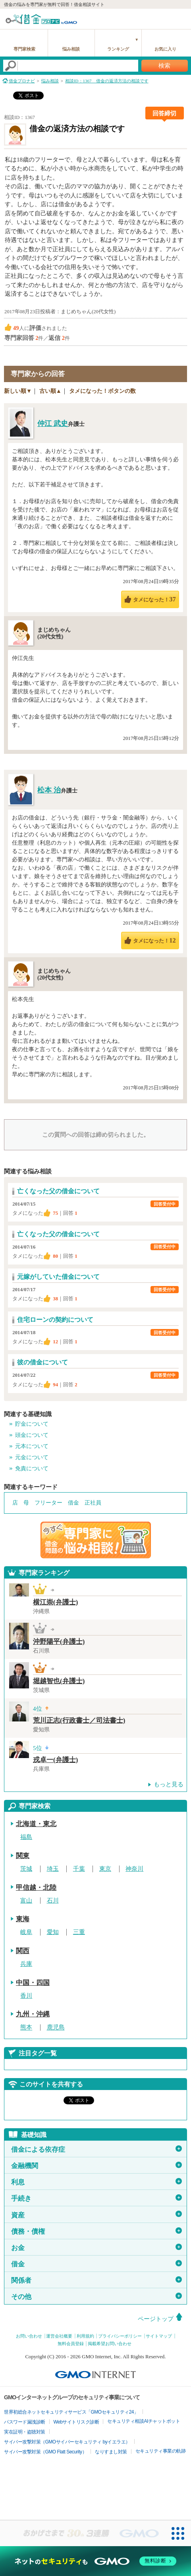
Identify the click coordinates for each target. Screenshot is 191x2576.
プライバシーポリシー (120, 2336)
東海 (22, 1919)
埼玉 (53, 1869)
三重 (79, 1932)
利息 (96, 2182)
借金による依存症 (96, 2149)
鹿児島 (56, 2027)
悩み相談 (71, 49)
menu (181, 18)
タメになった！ (154, 599)
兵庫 (26, 1964)
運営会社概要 (59, 2336)
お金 (96, 2248)
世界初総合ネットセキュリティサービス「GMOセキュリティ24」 (71, 2412)
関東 (22, 1856)
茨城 (26, 1869)
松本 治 (49, 790)
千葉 (79, 1869)
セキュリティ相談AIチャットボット (143, 2421)
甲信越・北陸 (36, 1887)
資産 (96, 2215)
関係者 (96, 2280)
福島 (26, 1837)
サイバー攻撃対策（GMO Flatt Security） (45, 2452)
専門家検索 (24, 49)
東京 (105, 1869)
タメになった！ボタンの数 (102, 391)
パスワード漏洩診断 (24, 2422)
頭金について (31, 1435)
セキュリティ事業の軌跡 (160, 2451)
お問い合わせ (29, 2336)
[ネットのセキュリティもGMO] (95, 2561)
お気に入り (165, 49)
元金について (31, 1457)
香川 (26, 1995)
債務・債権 (96, 2231)
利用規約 (85, 2336)
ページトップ (156, 2319)
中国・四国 (33, 1983)
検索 (164, 65)
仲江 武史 (52, 423)
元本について (31, 1446)
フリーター (48, 1503)
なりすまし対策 (111, 2452)
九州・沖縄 (33, 2014)
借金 (73, 1503)
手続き (96, 2198)
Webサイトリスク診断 (76, 2422)
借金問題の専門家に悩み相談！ (95, 1540)
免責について (31, 1468)
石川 (53, 1900)
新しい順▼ (18, 391)
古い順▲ (50, 391)
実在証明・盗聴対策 (24, 2432)
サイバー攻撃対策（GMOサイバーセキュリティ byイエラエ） (67, 2442)
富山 (26, 1900)
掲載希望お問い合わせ (109, 2343)
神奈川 (134, 1869)
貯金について (31, 1424)
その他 (96, 2297)
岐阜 (26, 1932)
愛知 (53, 1932)
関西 (22, 1951)
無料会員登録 (71, 2343)
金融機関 (96, 2166)
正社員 (93, 1503)
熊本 (26, 2027)
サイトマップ (159, 2336)
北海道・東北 (36, 1824)
